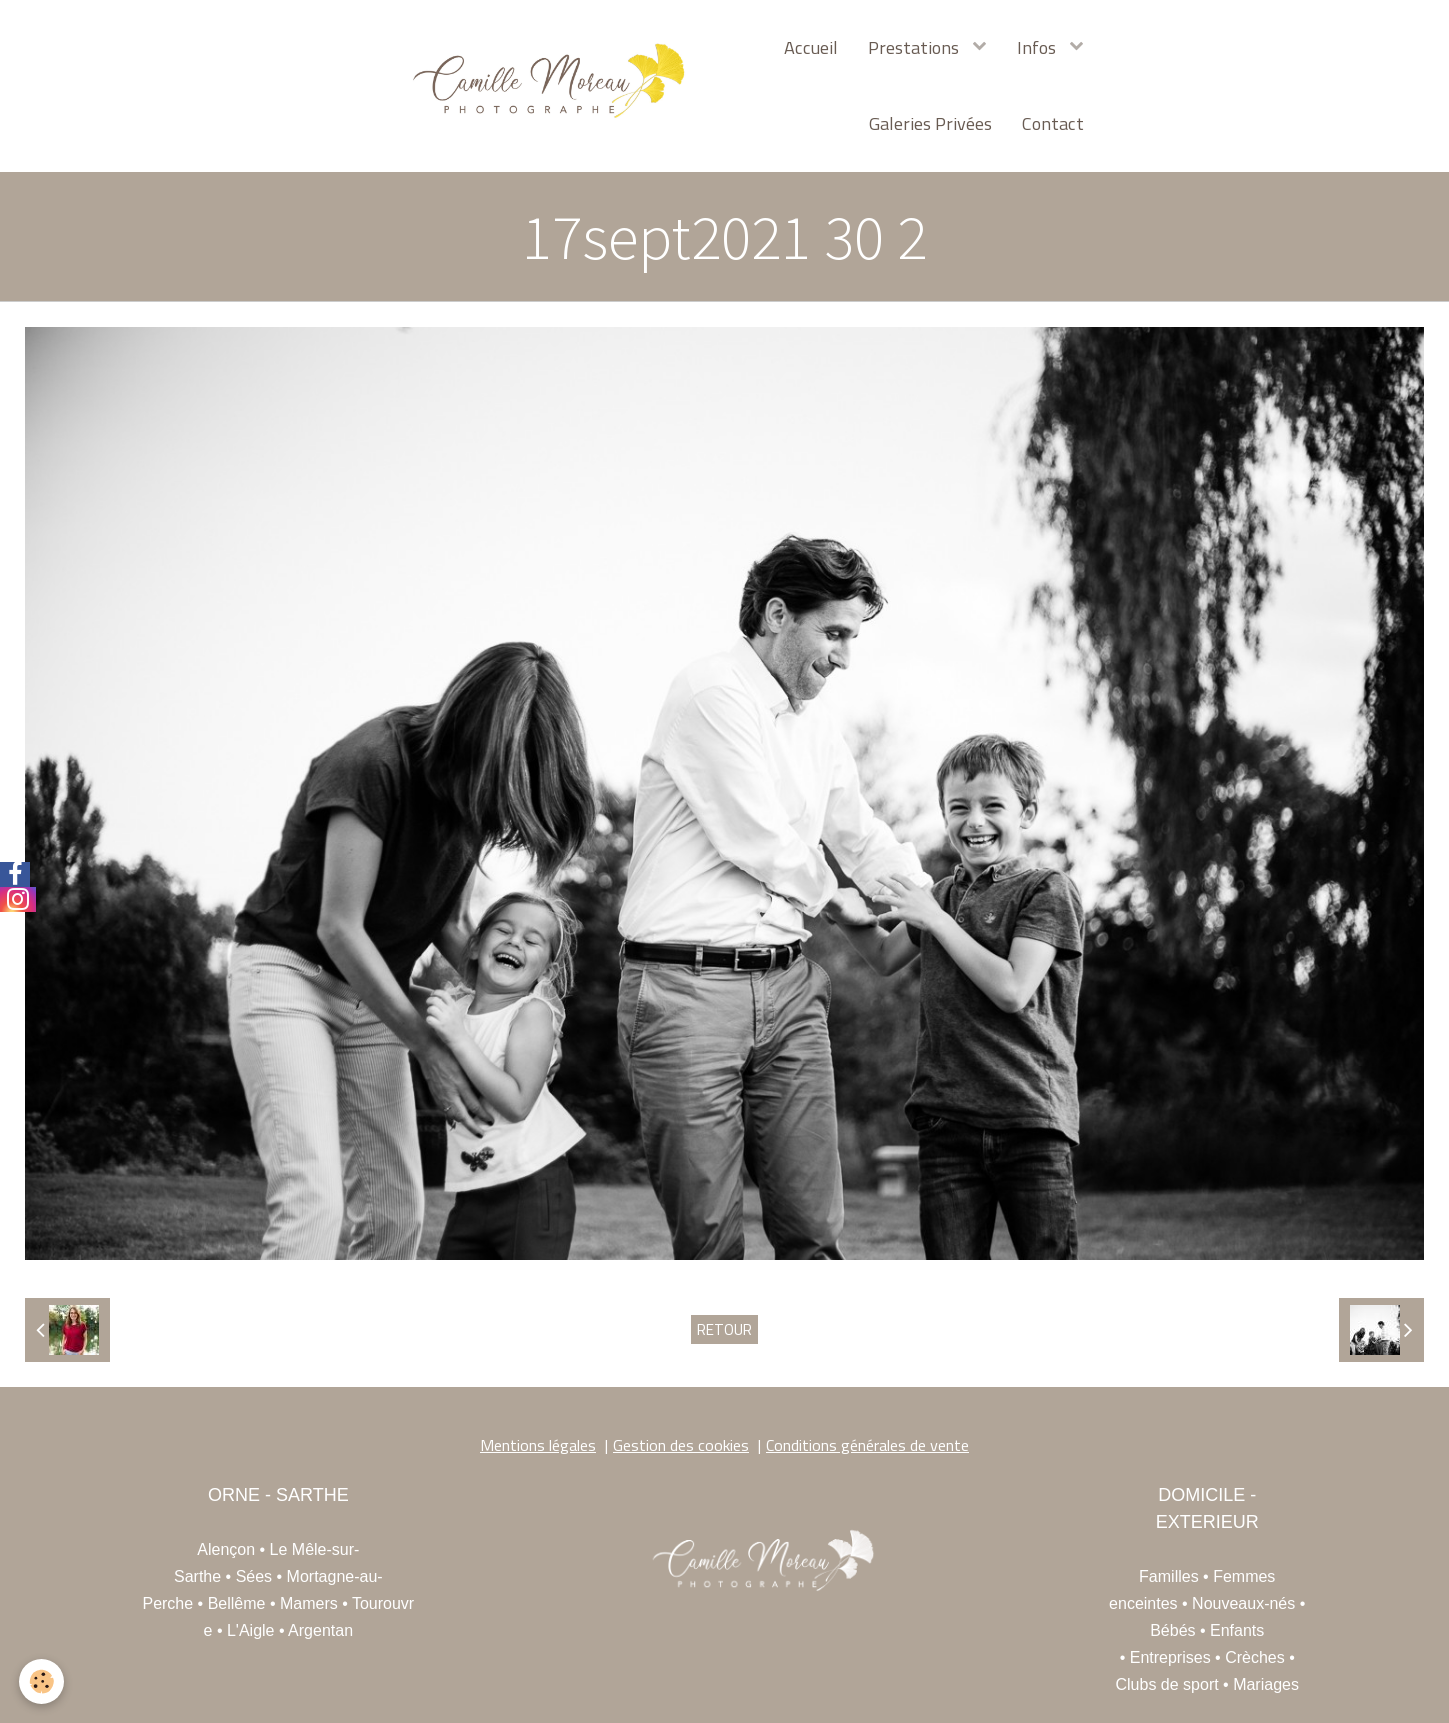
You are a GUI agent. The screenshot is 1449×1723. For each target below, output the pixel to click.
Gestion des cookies (681, 1445)
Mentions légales (538, 1445)
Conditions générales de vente (867, 1445)
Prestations (915, 47)
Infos (1038, 47)
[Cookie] (42, 1681)
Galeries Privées (930, 123)
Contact (1053, 123)
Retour (724, 1329)
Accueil (811, 47)
